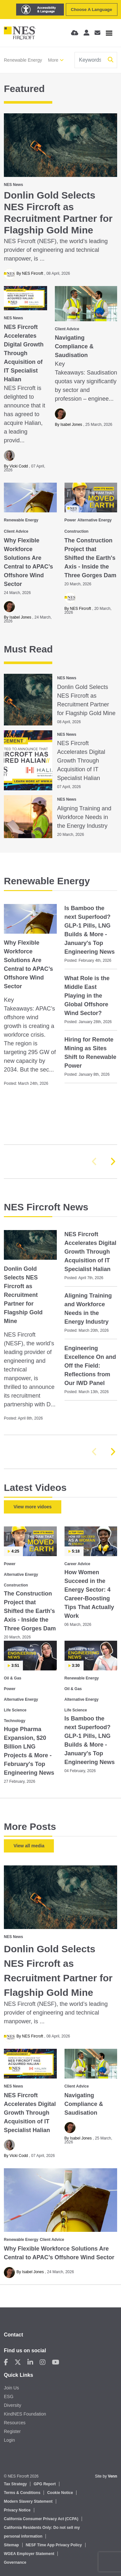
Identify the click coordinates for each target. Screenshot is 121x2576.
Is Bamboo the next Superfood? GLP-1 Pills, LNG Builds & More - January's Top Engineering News (90, 930)
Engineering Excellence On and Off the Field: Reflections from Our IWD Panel (90, 1365)
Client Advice (67, 329)
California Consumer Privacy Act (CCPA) (41, 2519)
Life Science (15, 1710)
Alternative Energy (94, 520)
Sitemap (11, 2545)
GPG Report (45, 2484)
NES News (13, 184)
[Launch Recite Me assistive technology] (40, 9)
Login (9, 2440)
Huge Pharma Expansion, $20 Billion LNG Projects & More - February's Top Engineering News (29, 1751)
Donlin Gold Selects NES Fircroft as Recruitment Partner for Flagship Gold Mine (58, 212)
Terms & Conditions (22, 2492)
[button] (112, 1162)
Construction (77, 531)
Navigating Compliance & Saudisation (74, 346)
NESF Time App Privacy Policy (54, 2545)
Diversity (12, 2405)
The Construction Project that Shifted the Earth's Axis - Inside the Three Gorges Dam (90, 558)
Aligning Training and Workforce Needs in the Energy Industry (84, 817)
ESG (9, 2396)
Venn (112, 2476)
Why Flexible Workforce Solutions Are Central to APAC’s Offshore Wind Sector (28, 562)
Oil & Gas (12, 1678)
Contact (13, 2334)
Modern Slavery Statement (28, 2501)
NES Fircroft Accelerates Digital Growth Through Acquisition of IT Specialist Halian (24, 353)
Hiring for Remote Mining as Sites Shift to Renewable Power (90, 1052)
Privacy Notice (17, 2510)
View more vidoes (33, 1506)
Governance (15, 2562)
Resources (14, 2422)
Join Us (11, 2387)
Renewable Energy (23, 60)
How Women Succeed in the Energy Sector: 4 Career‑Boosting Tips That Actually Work (89, 1594)
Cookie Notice (60, 2492)
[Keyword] (90, 60)
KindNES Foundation (25, 2414)
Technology (14, 1721)
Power (70, 520)
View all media (29, 1845)
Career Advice (77, 1564)
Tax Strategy (15, 2484)
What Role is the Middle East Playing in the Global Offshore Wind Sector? (87, 995)
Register (12, 2431)
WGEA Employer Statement (29, 2553)
